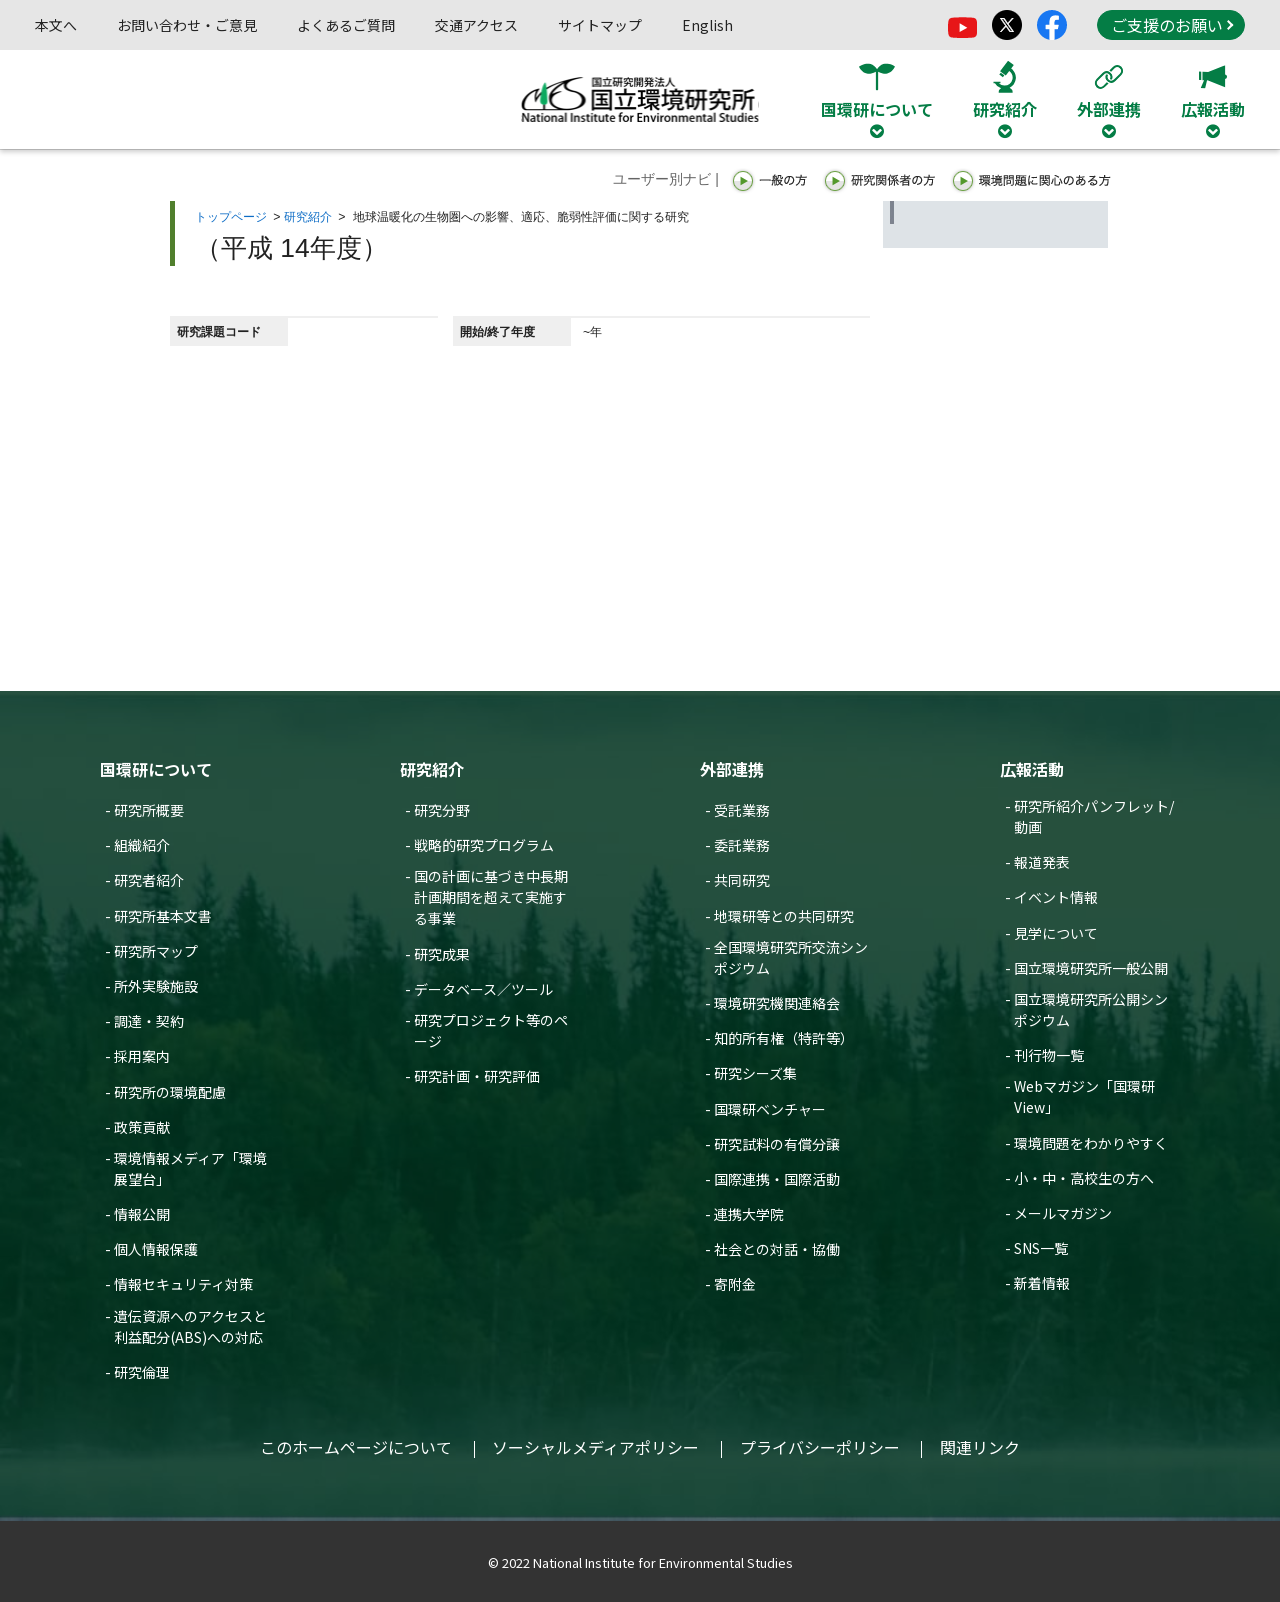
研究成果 (442, 954)
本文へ (56, 25)
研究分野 (442, 810)
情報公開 (142, 1214)
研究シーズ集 (755, 1073)
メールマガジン (1063, 1213)
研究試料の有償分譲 (777, 1144)
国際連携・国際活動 (777, 1179)
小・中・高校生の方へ (1084, 1178)
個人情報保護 (156, 1249)
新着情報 (1042, 1283)
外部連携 (732, 769)
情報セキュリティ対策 (183, 1284)
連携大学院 (749, 1214)
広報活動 (1032, 769)
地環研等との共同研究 (784, 916)
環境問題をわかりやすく (1091, 1143)
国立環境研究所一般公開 (1091, 968)
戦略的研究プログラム (484, 845)
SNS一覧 (1041, 1248)
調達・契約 (149, 1021)
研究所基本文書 (163, 916)
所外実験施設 (156, 986)
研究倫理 (142, 1372)
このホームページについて (356, 1447)
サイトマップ (600, 25)
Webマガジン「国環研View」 (1084, 1096)
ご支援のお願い (1172, 25)
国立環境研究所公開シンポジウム (1091, 1009)
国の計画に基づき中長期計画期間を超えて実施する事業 (491, 897)
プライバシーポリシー (820, 1447)
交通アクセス (476, 25)
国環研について (156, 769)
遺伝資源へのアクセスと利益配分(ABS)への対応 (190, 1326)
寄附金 (735, 1284)
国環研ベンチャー (770, 1109)
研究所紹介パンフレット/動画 (1094, 816)
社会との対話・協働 (777, 1249)
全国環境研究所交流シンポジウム (791, 957)
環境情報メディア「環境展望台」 (190, 1168)
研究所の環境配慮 (170, 1092)
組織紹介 (142, 845)
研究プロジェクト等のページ (491, 1030)
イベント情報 (1056, 897)
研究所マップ (156, 951)
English (707, 25)
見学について (1056, 933)
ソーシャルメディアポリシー (595, 1447)
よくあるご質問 (346, 25)
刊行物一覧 (1049, 1055)
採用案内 (142, 1056)
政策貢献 (142, 1127)
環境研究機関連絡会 (777, 1003)
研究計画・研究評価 (477, 1076)
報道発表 (1042, 862)
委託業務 (742, 845)
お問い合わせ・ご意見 (187, 25)
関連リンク (980, 1447)
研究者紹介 (149, 880)
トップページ (231, 217)
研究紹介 (308, 217)
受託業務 (742, 810)
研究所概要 (149, 810)
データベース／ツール (483, 989)
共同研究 (742, 880)
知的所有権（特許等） (784, 1038)
